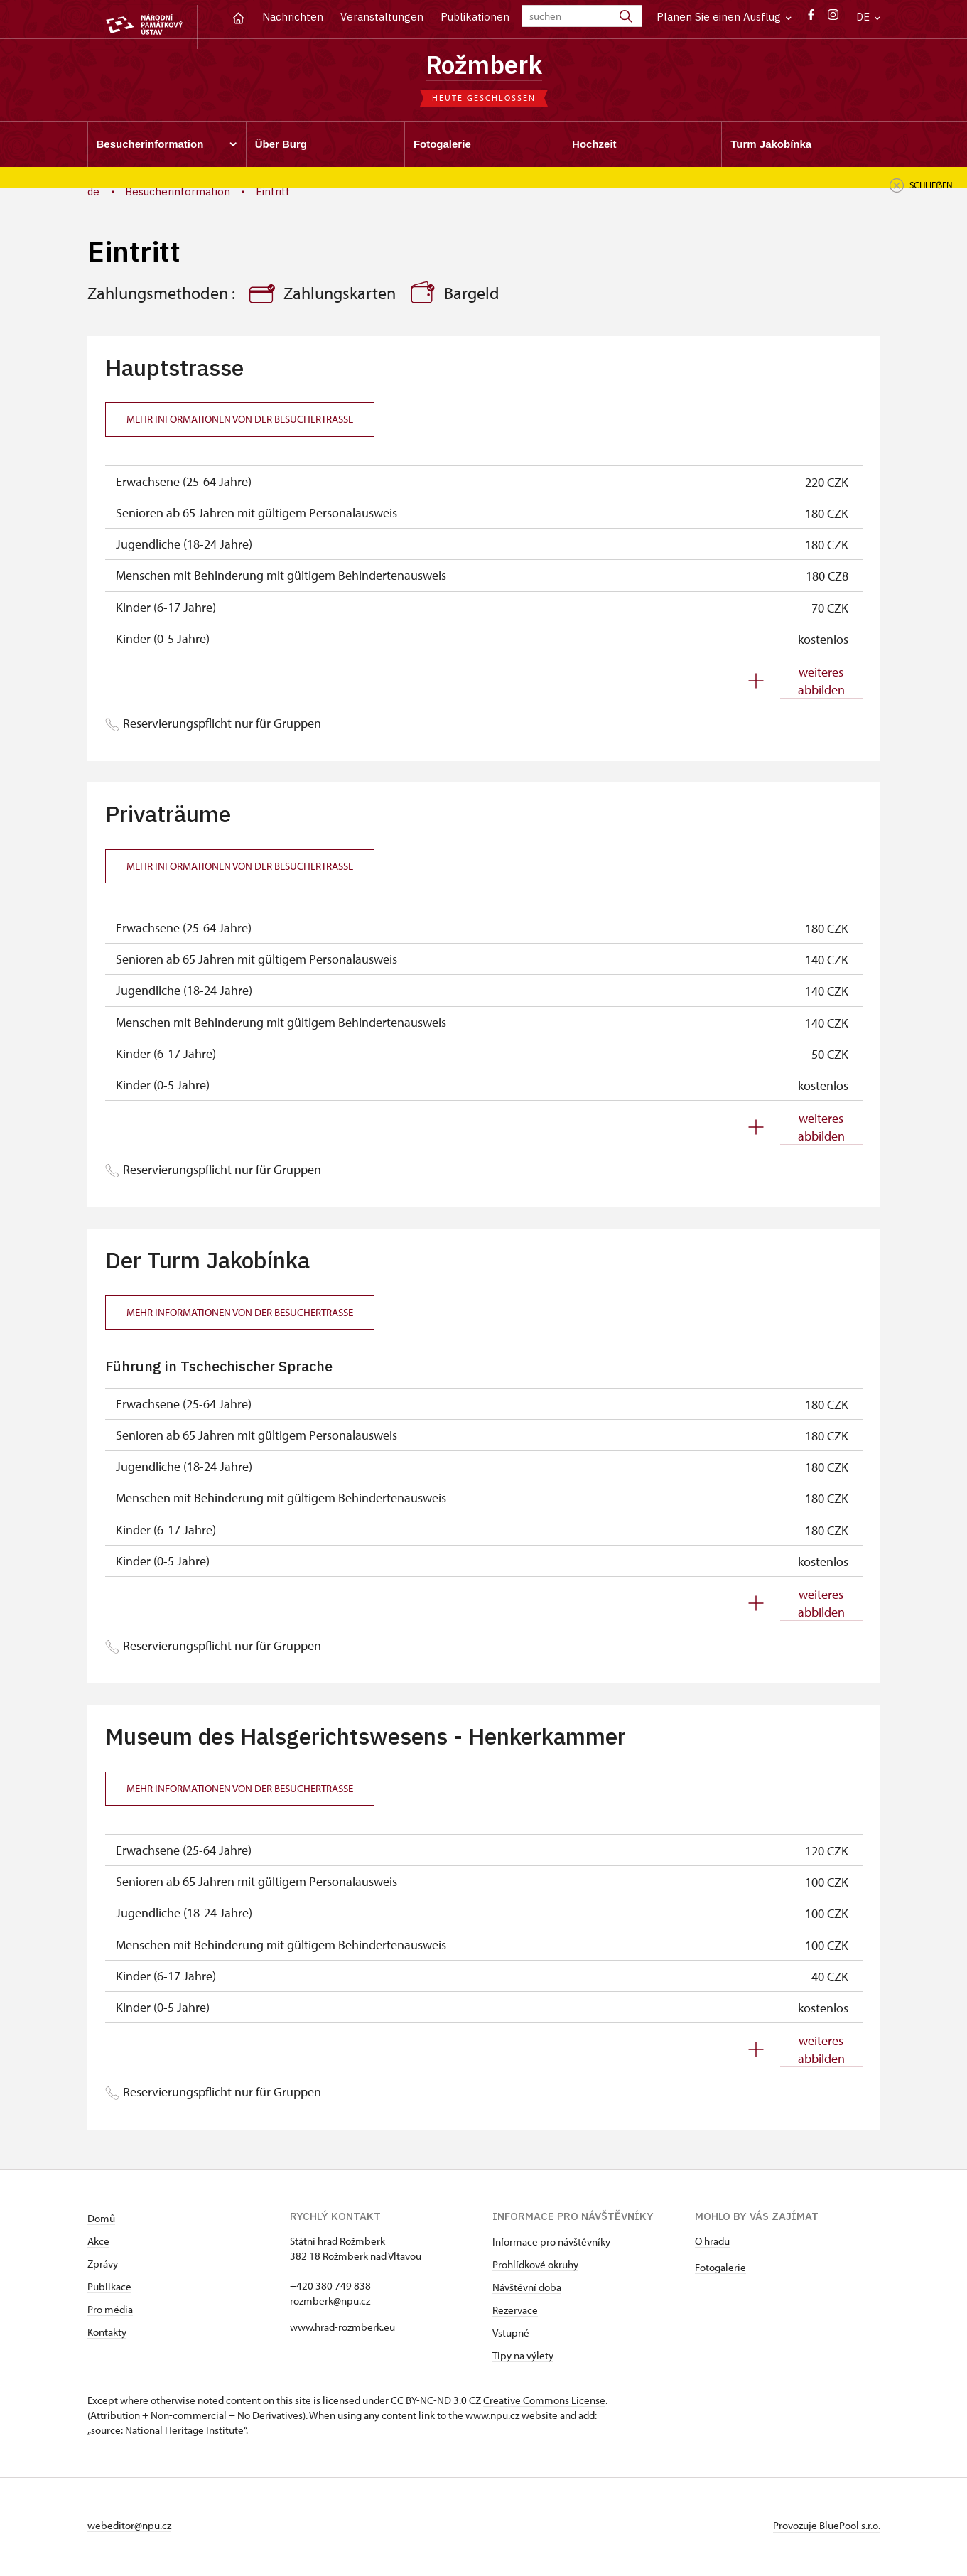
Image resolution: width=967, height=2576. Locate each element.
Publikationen (475, 16)
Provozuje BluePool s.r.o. (826, 2528)
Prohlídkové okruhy (535, 2268)
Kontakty (106, 2335)
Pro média (110, 2312)
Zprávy (102, 2267)
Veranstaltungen (381, 16)
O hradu (712, 2244)
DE (868, 16)
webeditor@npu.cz (129, 2528)
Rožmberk (483, 66)
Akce (98, 2244)
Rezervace (515, 2313)
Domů (101, 2222)
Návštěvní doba (526, 2290)
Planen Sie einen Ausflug (724, 16)
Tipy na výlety (522, 2359)
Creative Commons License (544, 2403)
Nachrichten (292, 16)
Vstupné (510, 2336)
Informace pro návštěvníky (551, 2245)
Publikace (109, 2290)
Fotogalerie (720, 2271)
